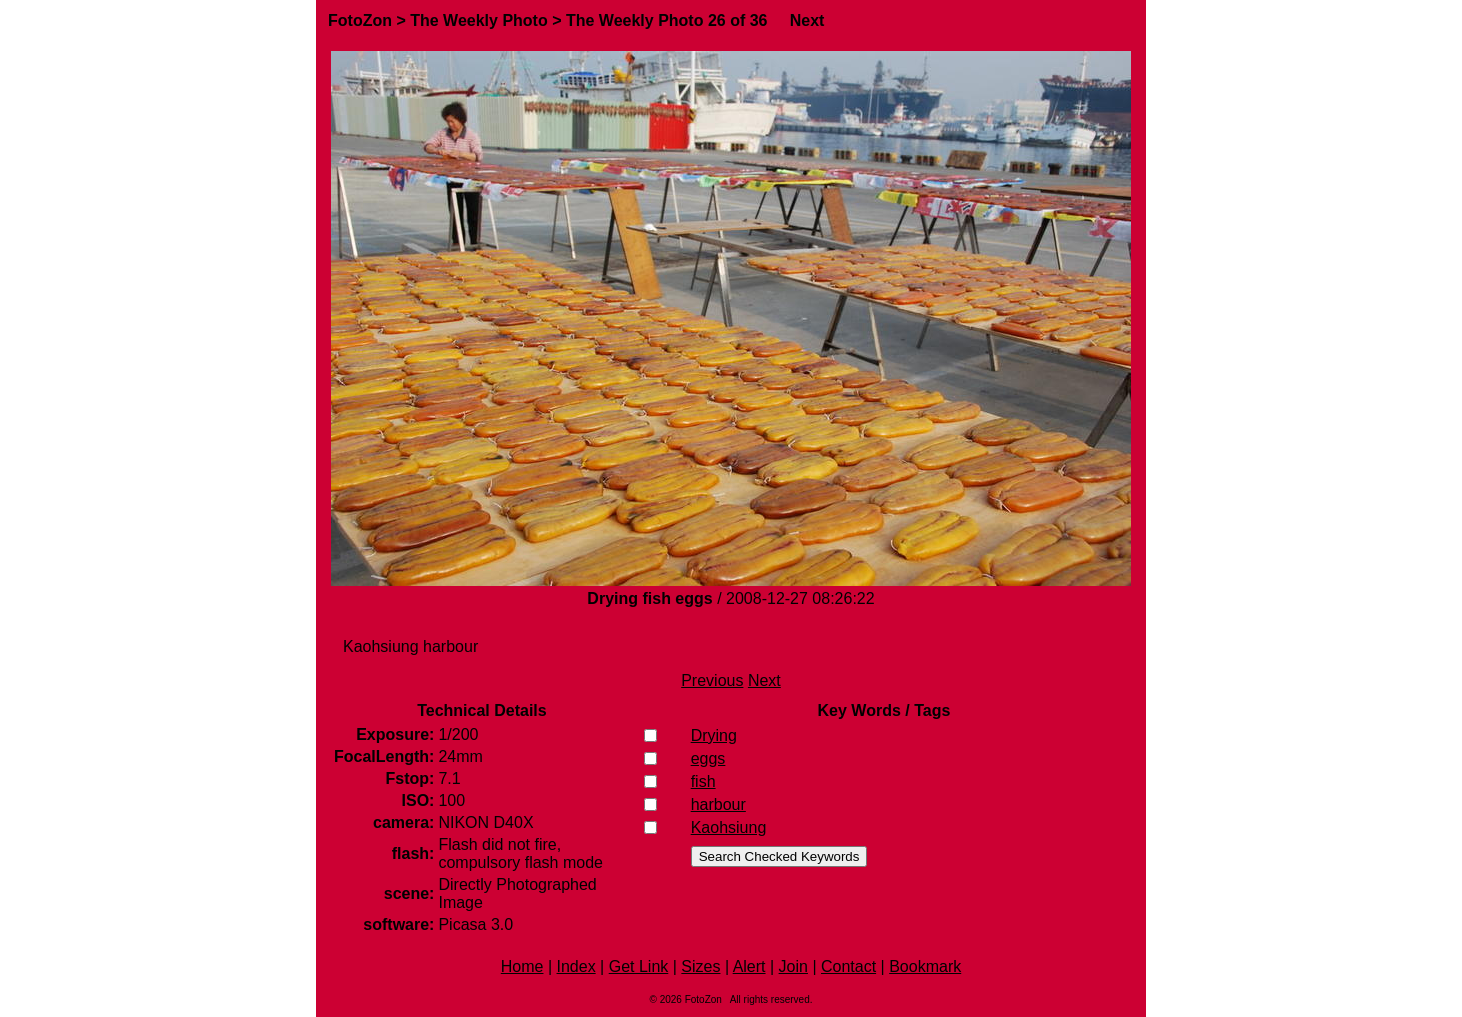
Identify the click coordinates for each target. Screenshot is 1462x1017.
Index (576, 966)
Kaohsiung (729, 827)
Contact (848, 966)
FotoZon (360, 20)
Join (793, 966)
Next (807, 20)
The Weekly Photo (479, 20)
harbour (718, 804)
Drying (714, 735)
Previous (712, 680)
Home (522, 966)
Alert (749, 966)
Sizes (700, 966)
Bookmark (925, 966)
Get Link (639, 966)
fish (703, 781)
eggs (708, 758)
